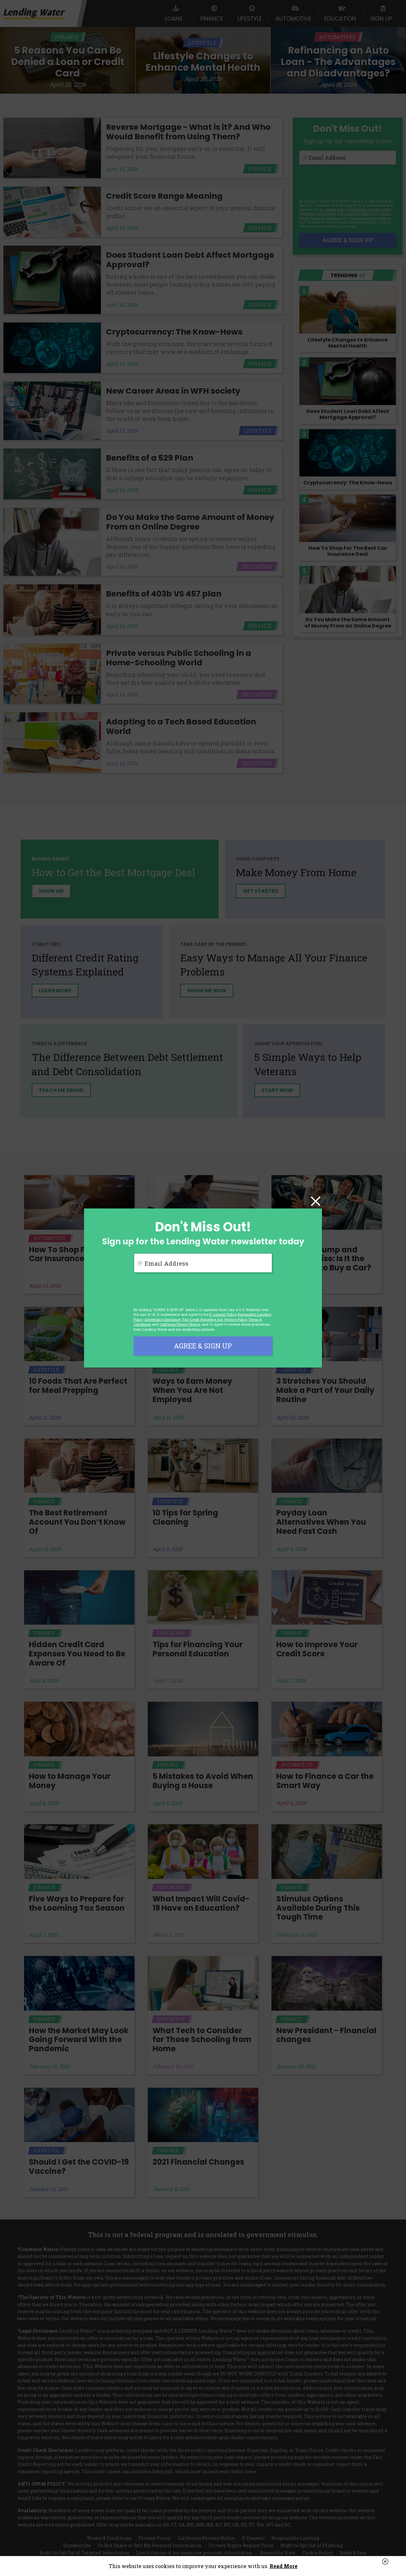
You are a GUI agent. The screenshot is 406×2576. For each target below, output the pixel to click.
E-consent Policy (222, 1314)
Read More (284, 2566)
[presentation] (182, 1290)
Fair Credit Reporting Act (202, 1319)
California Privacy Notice (180, 1324)
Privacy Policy (236, 1319)
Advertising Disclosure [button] (162, 1319)
